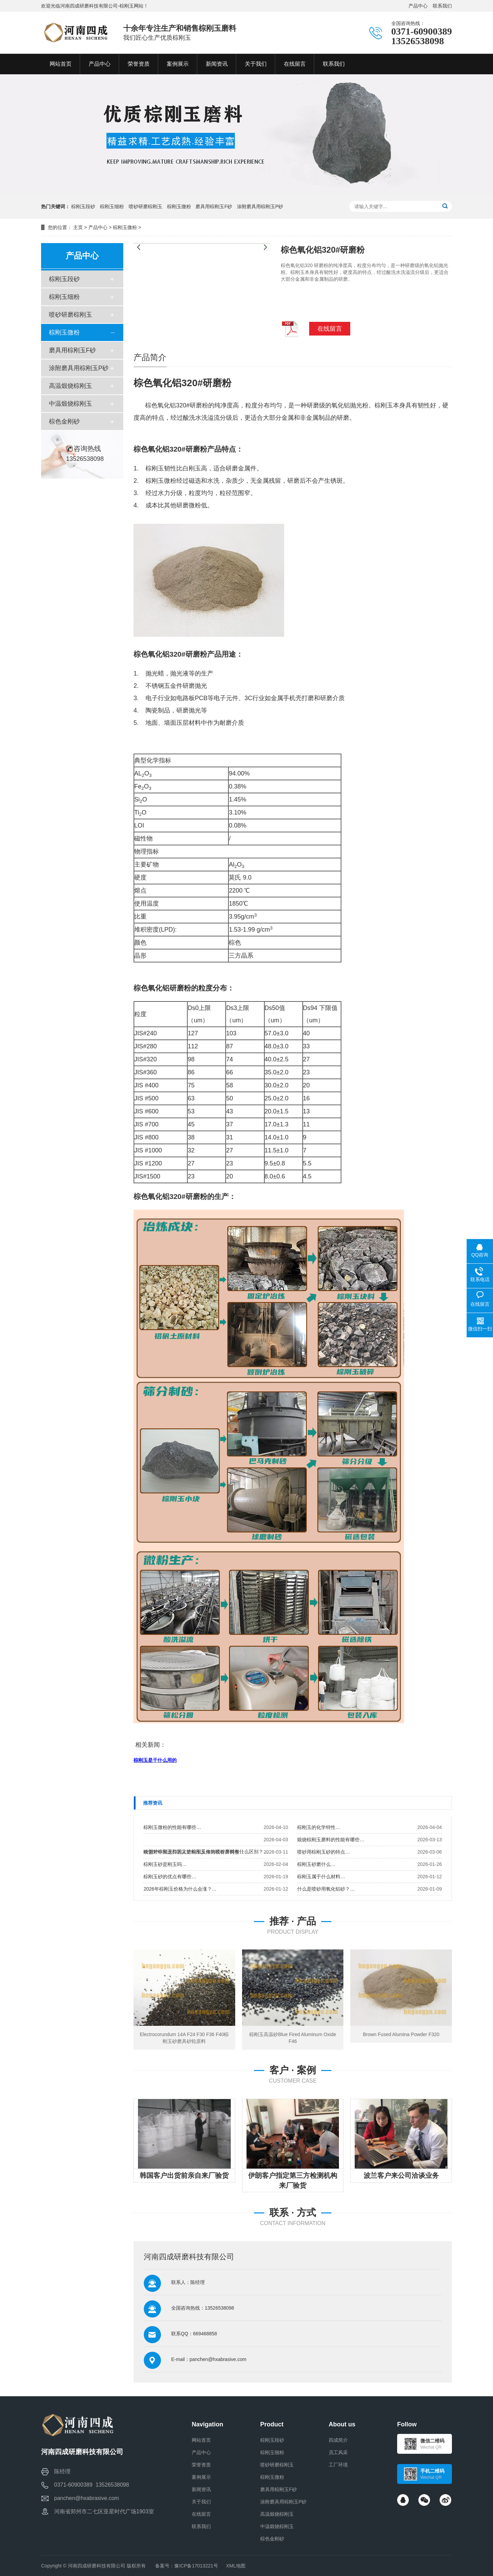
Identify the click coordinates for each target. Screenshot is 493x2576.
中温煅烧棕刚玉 (70, 403)
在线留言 (201, 2514)
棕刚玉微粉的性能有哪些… (172, 1827)
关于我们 (201, 2501)
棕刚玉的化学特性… (318, 1827)
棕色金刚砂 (64, 421)
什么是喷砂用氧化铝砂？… (326, 1889)
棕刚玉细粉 (112, 206)
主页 (78, 227)
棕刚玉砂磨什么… (316, 1864)
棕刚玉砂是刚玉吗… (165, 1864)
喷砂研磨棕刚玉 (145, 206)
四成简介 (338, 2440)
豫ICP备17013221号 (196, 2565)
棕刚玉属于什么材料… (321, 1876)
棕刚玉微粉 (179, 206)
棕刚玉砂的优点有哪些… (169, 1876)
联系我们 (442, 6)
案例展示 (201, 2477)
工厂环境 (338, 2464)
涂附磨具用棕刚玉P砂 (260, 206)
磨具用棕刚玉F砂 (213, 206)
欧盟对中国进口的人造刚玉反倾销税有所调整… (193, 1852)
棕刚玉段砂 (83, 206)
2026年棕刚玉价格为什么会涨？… (179, 1889)
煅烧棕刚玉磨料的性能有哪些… (330, 1839)
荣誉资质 (201, 2464)
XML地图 (235, 2565)
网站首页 (201, 2440)
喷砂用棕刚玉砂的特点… (323, 1852)
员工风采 (338, 2452)
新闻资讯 (201, 2489)
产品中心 (418, 6)
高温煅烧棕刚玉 (70, 385)
